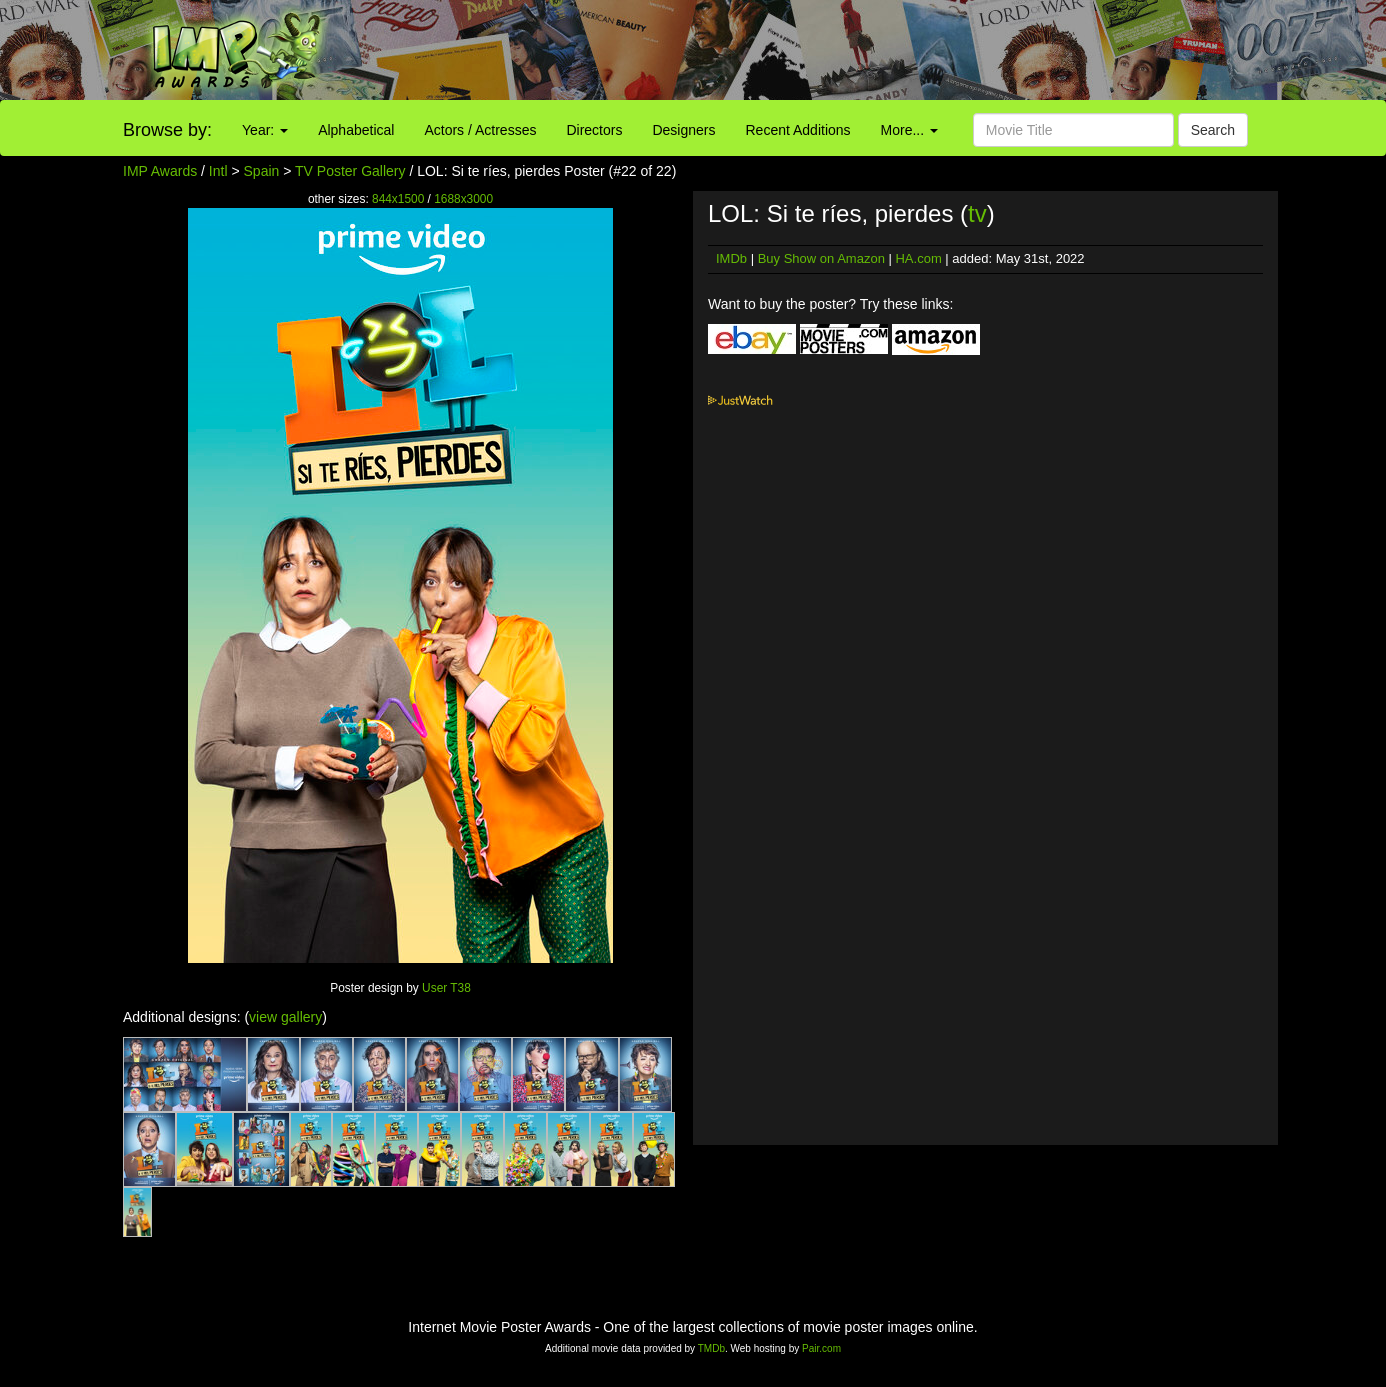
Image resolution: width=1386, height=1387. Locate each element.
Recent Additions (798, 130)
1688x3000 (463, 199)
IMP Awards (160, 171)
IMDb (731, 258)
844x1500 (398, 199)
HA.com (918, 258)
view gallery (285, 1017)
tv (977, 213)
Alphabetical (356, 130)
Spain (262, 171)
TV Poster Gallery (350, 171)
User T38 (446, 988)
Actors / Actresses (480, 130)
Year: (265, 130)
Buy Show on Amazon (821, 258)
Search (1213, 130)
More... (909, 130)
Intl (218, 171)
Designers (683, 130)
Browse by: (167, 130)
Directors (594, 130)
